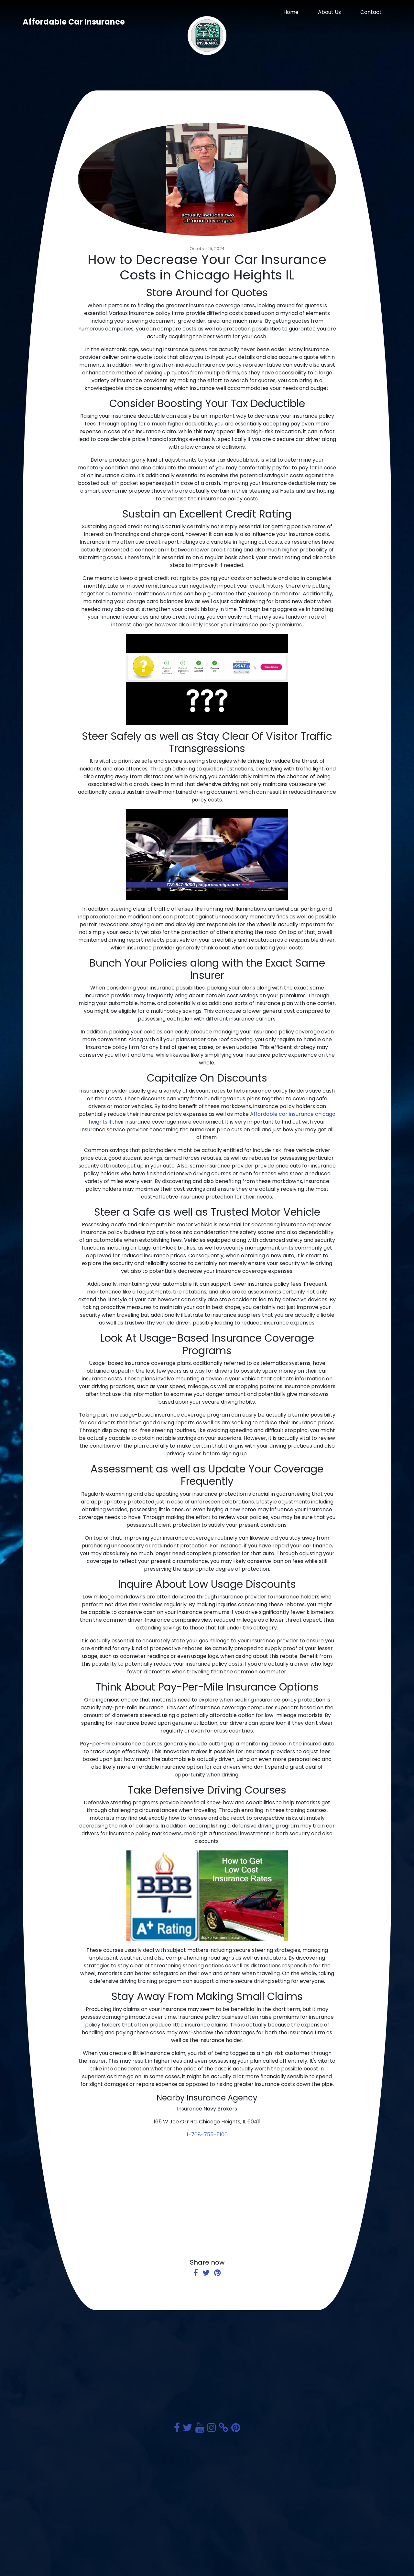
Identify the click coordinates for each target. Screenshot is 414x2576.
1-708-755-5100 (207, 2134)
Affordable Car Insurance (74, 21)
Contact (371, 12)
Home (291, 12)
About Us (329, 12)
